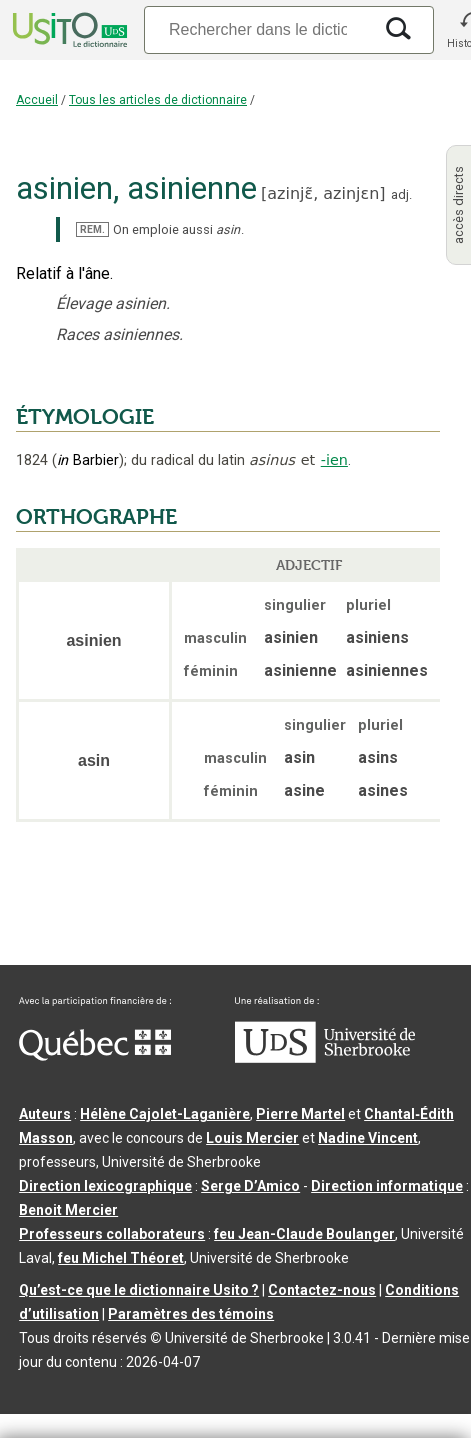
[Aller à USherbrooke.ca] (325, 1058)
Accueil (37, 100)
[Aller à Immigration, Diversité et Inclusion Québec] (95, 1056)
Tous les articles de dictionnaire (158, 100)
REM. (92, 229)
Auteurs (45, 1114)
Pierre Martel (300, 1114)
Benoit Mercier (68, 1210)
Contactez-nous (322, 1290)
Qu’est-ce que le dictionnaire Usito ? (139, 1290)
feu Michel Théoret (121, 1258)
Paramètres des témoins (191, 1314)
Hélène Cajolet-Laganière (165, 1114)
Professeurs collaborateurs (112, 1234)
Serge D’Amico (250, 1186)
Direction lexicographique (105, 1186)
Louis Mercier (252, 1138)
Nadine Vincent (368, 1138)
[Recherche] (258, 29)
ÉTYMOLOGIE (85, 417)
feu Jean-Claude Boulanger (304, 1234)
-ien (334, 460)
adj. (401, 194)
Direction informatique (387, 1186)
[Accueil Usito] (68, 30)
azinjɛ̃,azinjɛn (323, 193)
